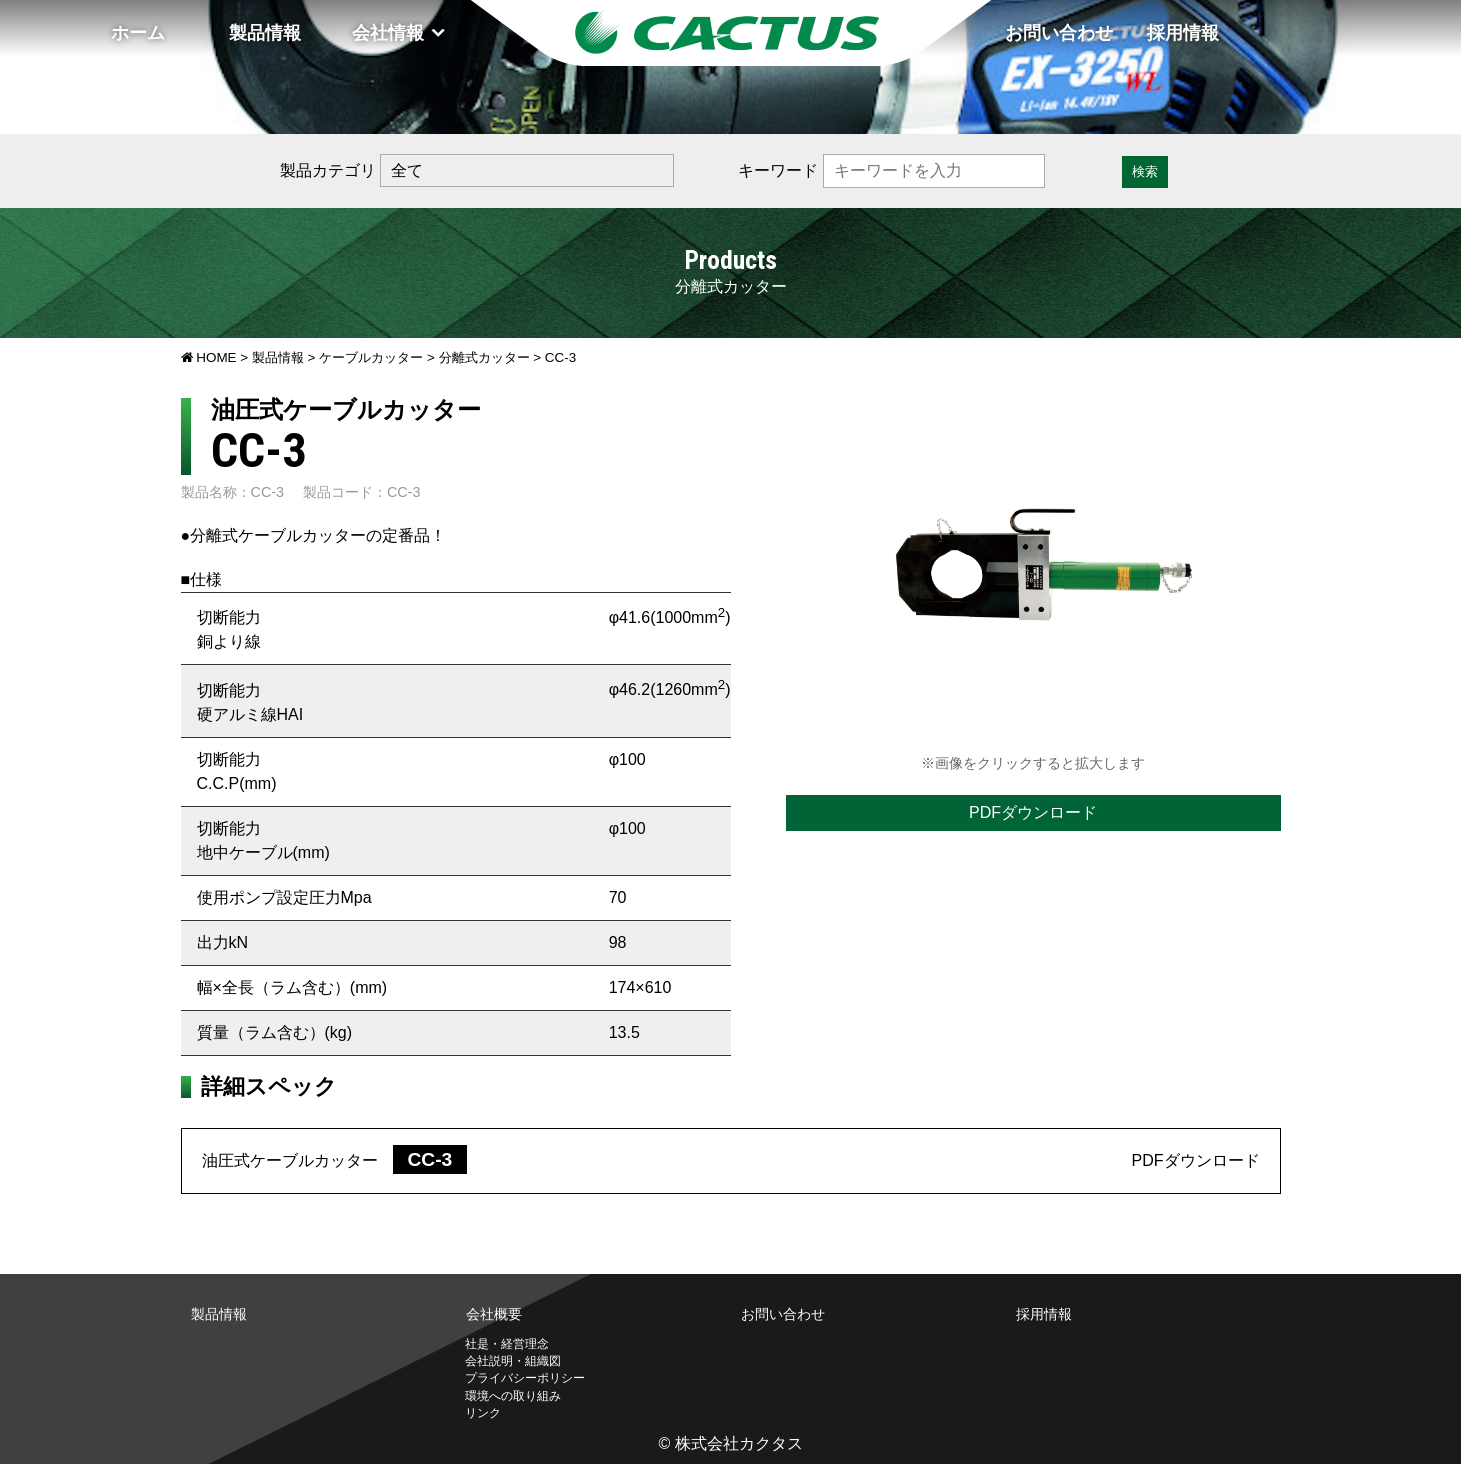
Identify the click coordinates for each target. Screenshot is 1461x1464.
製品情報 (265, 33)
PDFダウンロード (1033, 812)
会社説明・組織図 (513, 1361)
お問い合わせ (1059, 33)
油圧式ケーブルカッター (335, 1160)
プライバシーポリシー (525, 1378)
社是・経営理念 (507, 1344)
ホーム (138, 33)
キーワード (778, 170)
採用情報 (1183, 33)
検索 (1145, 171)
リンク (483, 1413)
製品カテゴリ (328, 170)
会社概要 (494, 1314)
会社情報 (388, 33)
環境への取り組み (513, 1396)
